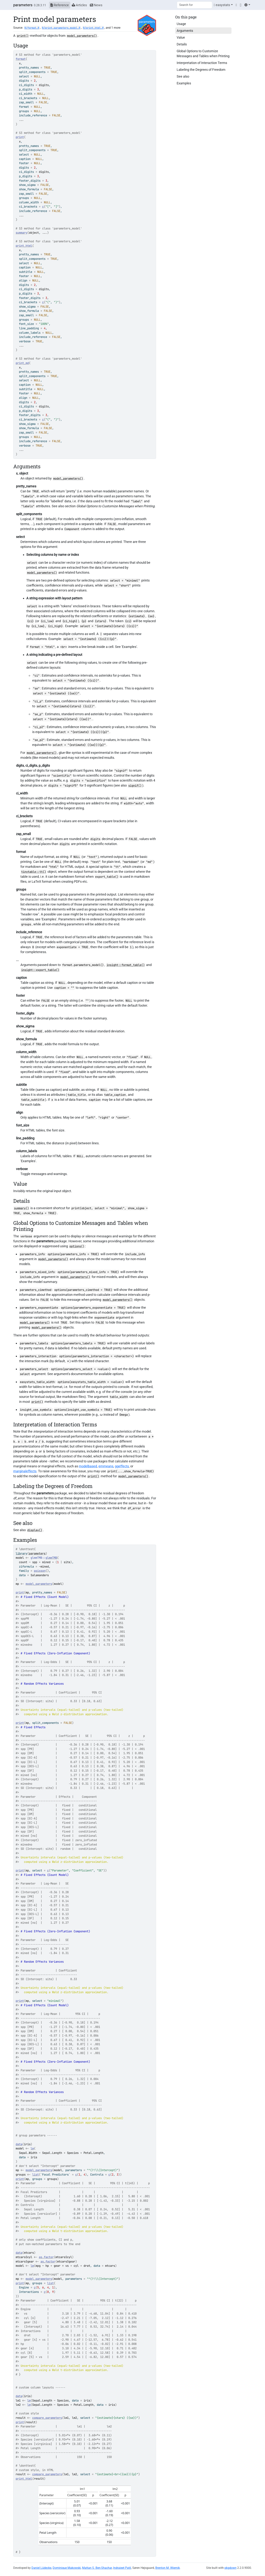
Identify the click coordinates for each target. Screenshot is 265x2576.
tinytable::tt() (33, 872)
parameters (22, 5)
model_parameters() (82, 36)
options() (76, 1246)
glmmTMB (51, 1558)
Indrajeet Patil (122, 2568)
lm (32, 2148)
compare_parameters (47, 2418)
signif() (135, 785)
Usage (181, 24)
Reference (59, 5)
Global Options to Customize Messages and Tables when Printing (203, 53)
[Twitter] (236, 4)
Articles (79, 5)
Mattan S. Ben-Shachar (97, 2568)
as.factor (46, 2257)
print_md (22, 363)
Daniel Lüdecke (41, 2568)
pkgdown (230, 2568)
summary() (21, 1208)
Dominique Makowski (67, 2568)
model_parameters (39, 1584)
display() (34, 1530)
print (20, 137)
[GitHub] (240, 4)
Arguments (185, 31)
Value (181, 37)
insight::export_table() (40, 970)
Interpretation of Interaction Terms (202, 63)
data (19, 2144)
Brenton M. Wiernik (167, 2568)
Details (182, 44)
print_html (24, 246)
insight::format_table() (126, 965)
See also (183, 76)
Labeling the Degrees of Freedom (201, 70)
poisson (39, 1571)
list (35, 2174)
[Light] (247, 4)
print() (23, 36)
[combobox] (194, 4)
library (21, 1553)
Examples (184, 83)
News (96, 5)
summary (21, 233)
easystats (222, 5)
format (21, 59)
